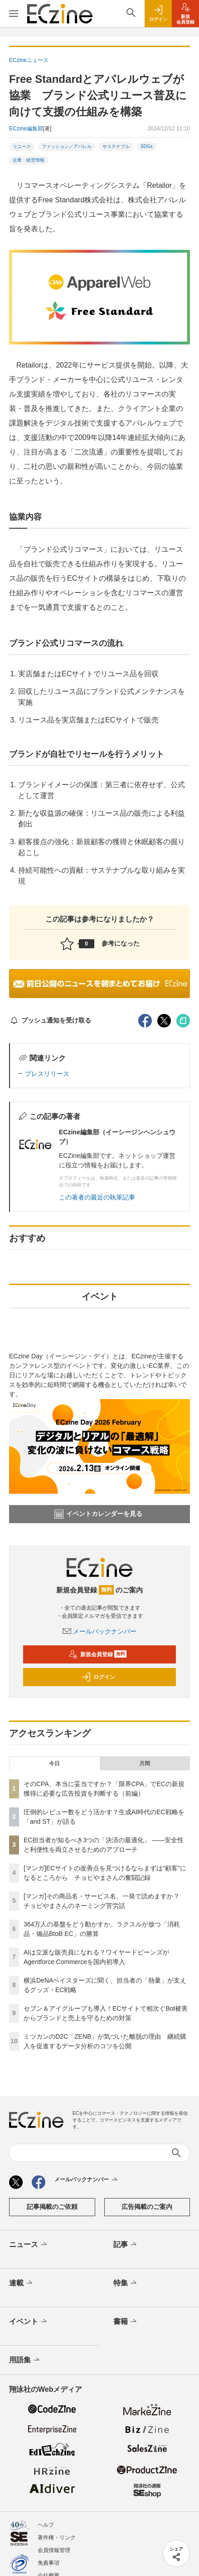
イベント (29, 2321)
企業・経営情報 (28, 160)
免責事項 (48, 2563)
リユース (22, 146)
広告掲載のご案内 (146, 2206)
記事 (125, 2244)
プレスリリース (47, 1073)
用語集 (25, 2360)
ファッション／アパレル (67, 146)
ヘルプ (46, 2525)
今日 (54, 1763)
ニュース (29, 2244)
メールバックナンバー (100, 1631)
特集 (125, 2283)
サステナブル (116, 146)
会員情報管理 (54, 2550)
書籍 (125, 2321)
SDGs (147, 146)
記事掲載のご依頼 (52, 2206)
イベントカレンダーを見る (98, 1514)
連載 (21, 2283)
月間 (144, 1763)
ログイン (98, 1677)
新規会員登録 (97, 1654)
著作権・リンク (57, 2537)
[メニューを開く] (13, 13)
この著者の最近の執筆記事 (97, 1197)
